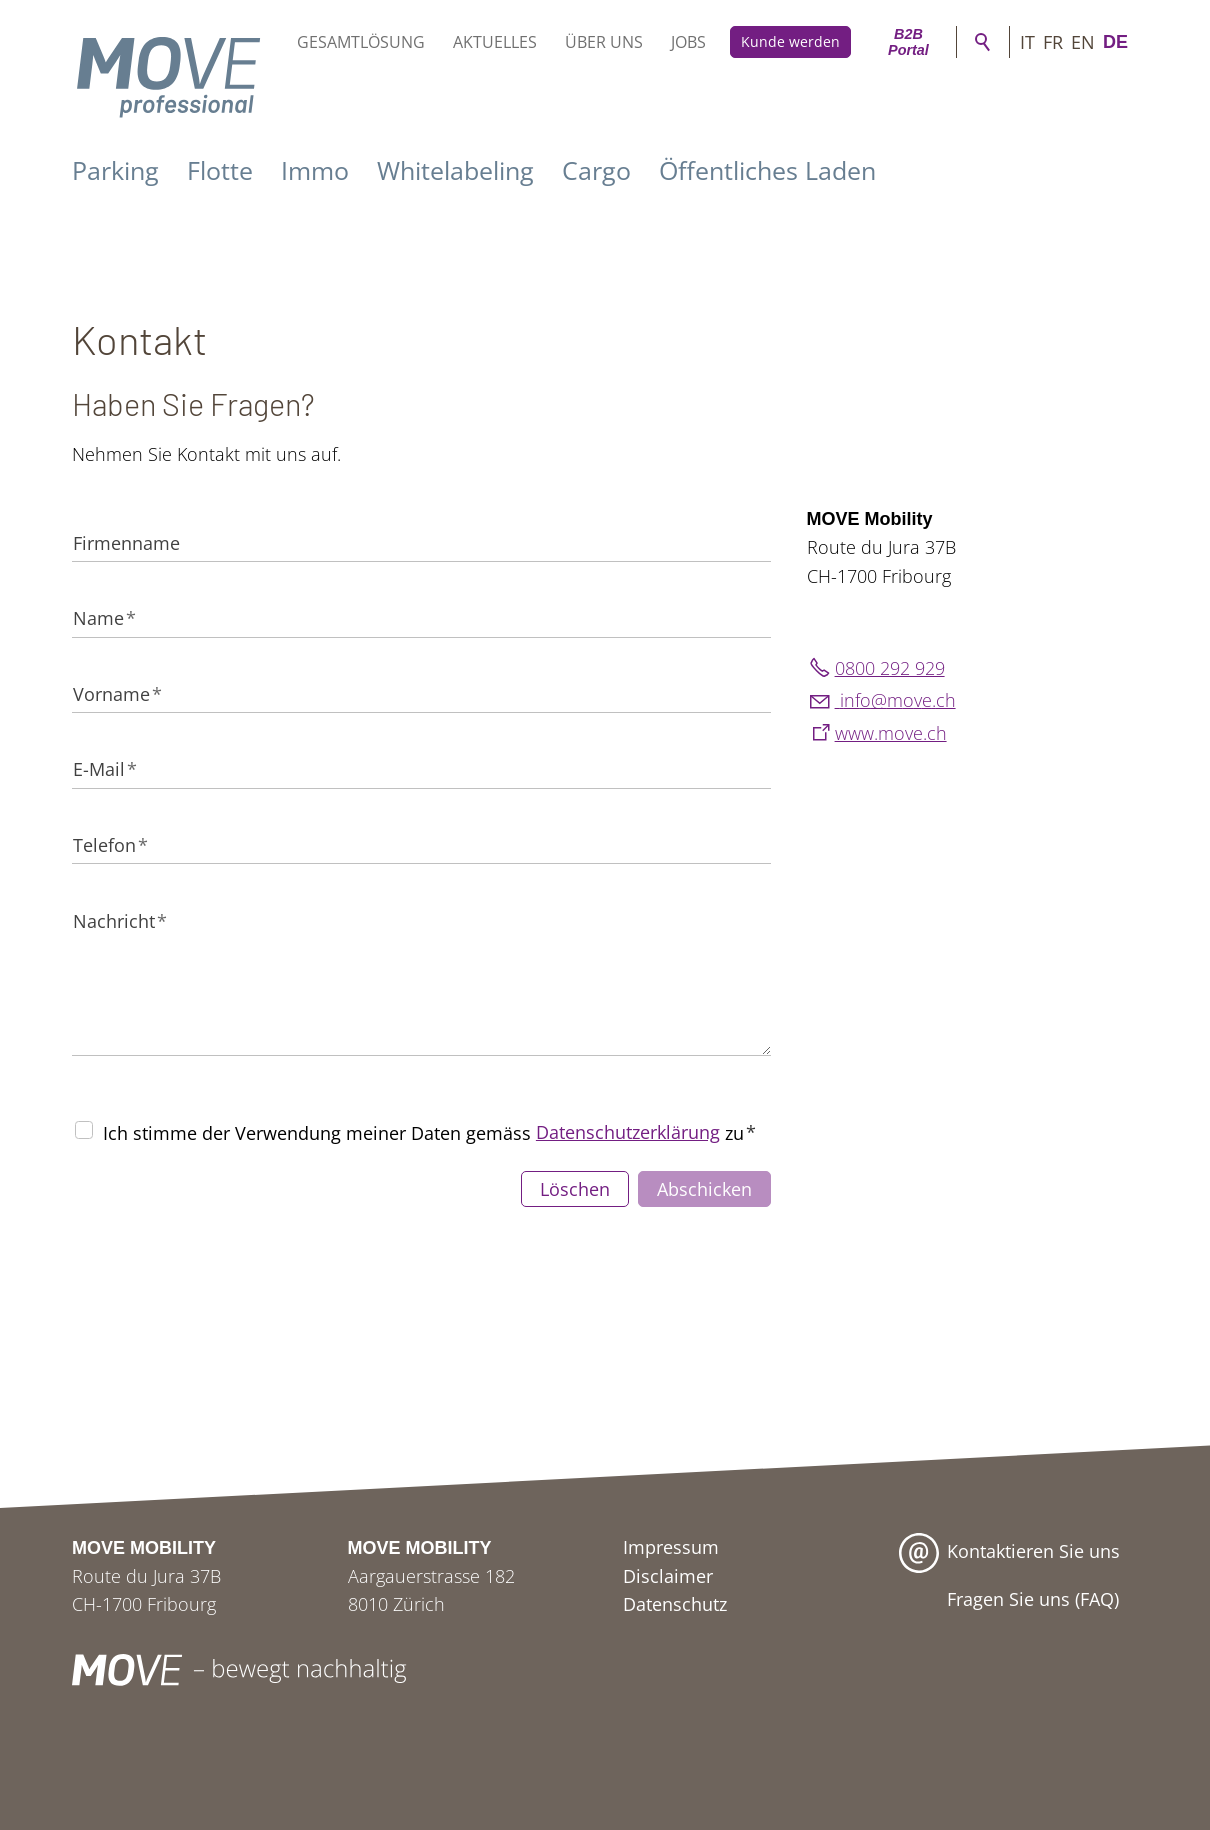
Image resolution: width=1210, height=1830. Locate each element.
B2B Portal (908, 42)
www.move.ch (891, 733)
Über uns (604, 42)
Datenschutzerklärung (628, 1132)
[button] (990, 1670)
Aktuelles (495, 42)
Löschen (575, 1189)
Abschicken (704, 1189)
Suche (983, 42)
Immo (315, 170)
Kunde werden (790, 41)
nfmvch (895, 700)
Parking (115, 170)
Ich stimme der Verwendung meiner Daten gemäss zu (429, 1132)
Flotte (220, 170)
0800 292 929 (890, 668)
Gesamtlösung (361, 42)
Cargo (596, 170)
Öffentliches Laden (767, 170)
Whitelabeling (455, 170)
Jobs (688, 42)
